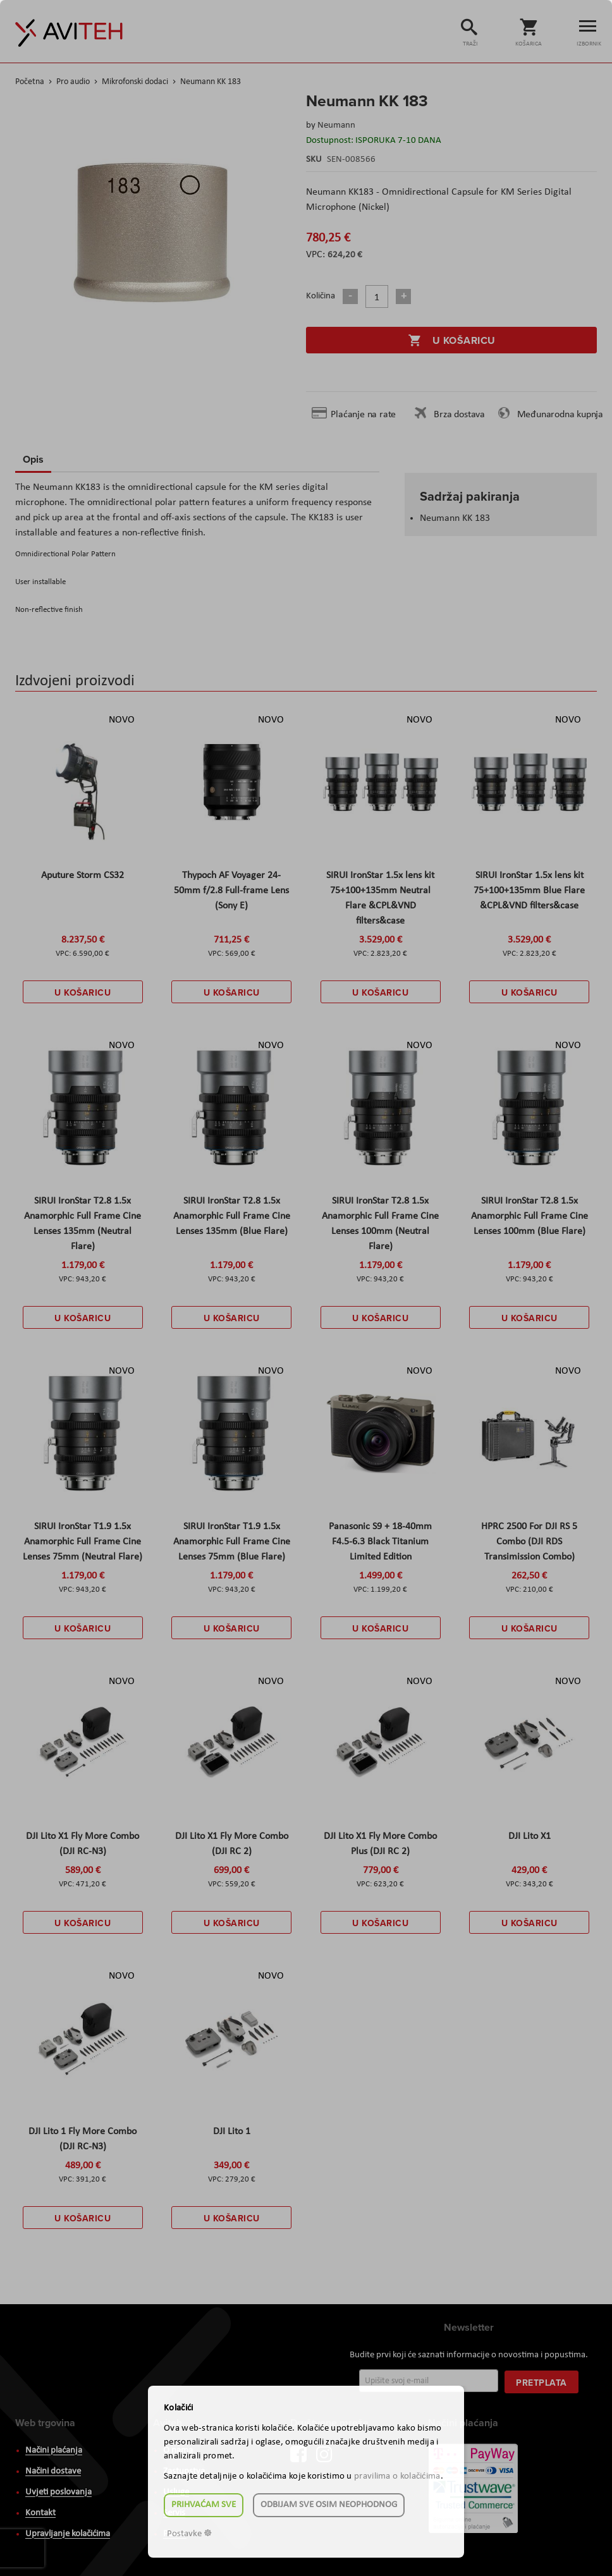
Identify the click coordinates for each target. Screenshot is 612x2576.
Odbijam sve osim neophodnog (328, 2505)
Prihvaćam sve (203, 2505)
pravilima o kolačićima (397, 2476)
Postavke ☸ (189, 2534)
